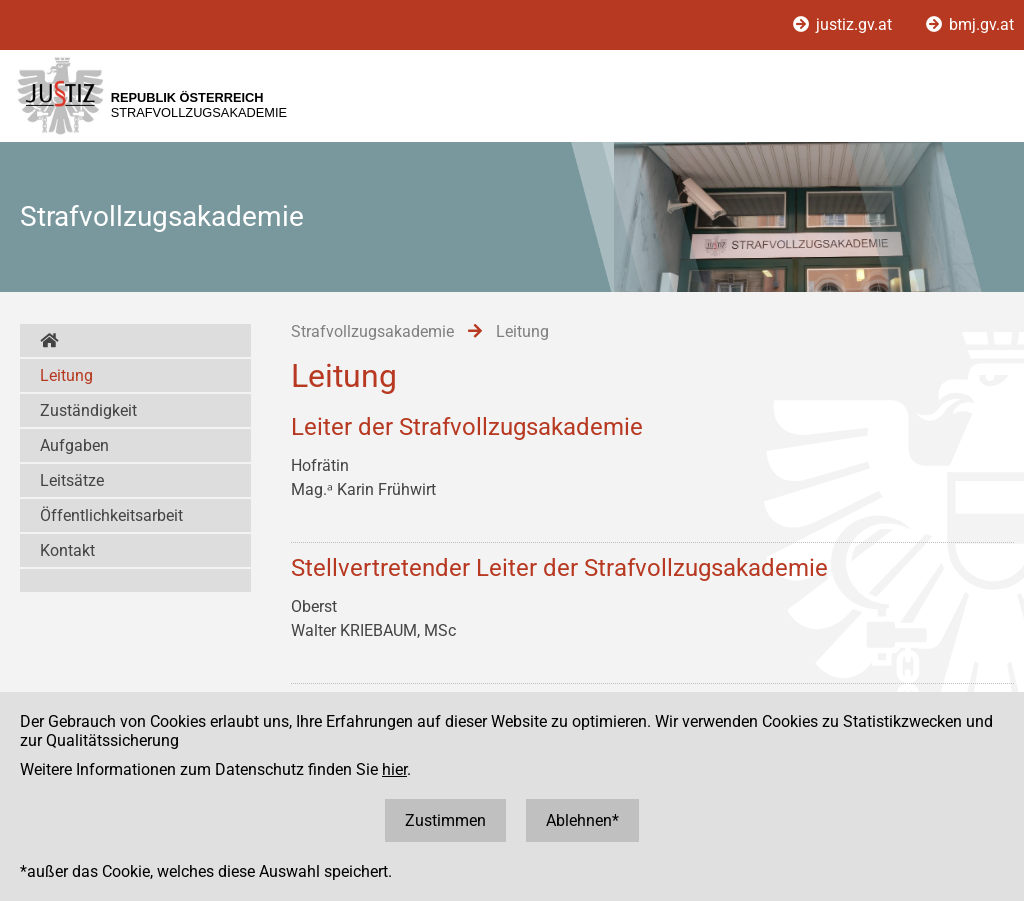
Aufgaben (74, 445)
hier (394, 769)
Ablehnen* (582, 820)
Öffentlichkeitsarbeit (111, 515)
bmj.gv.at (970, 24)
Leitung (66, 375)
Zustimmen (445, 820)
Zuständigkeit (88, 410)
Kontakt (67, 550)
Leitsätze (72, 480)
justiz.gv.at (844, 24)
